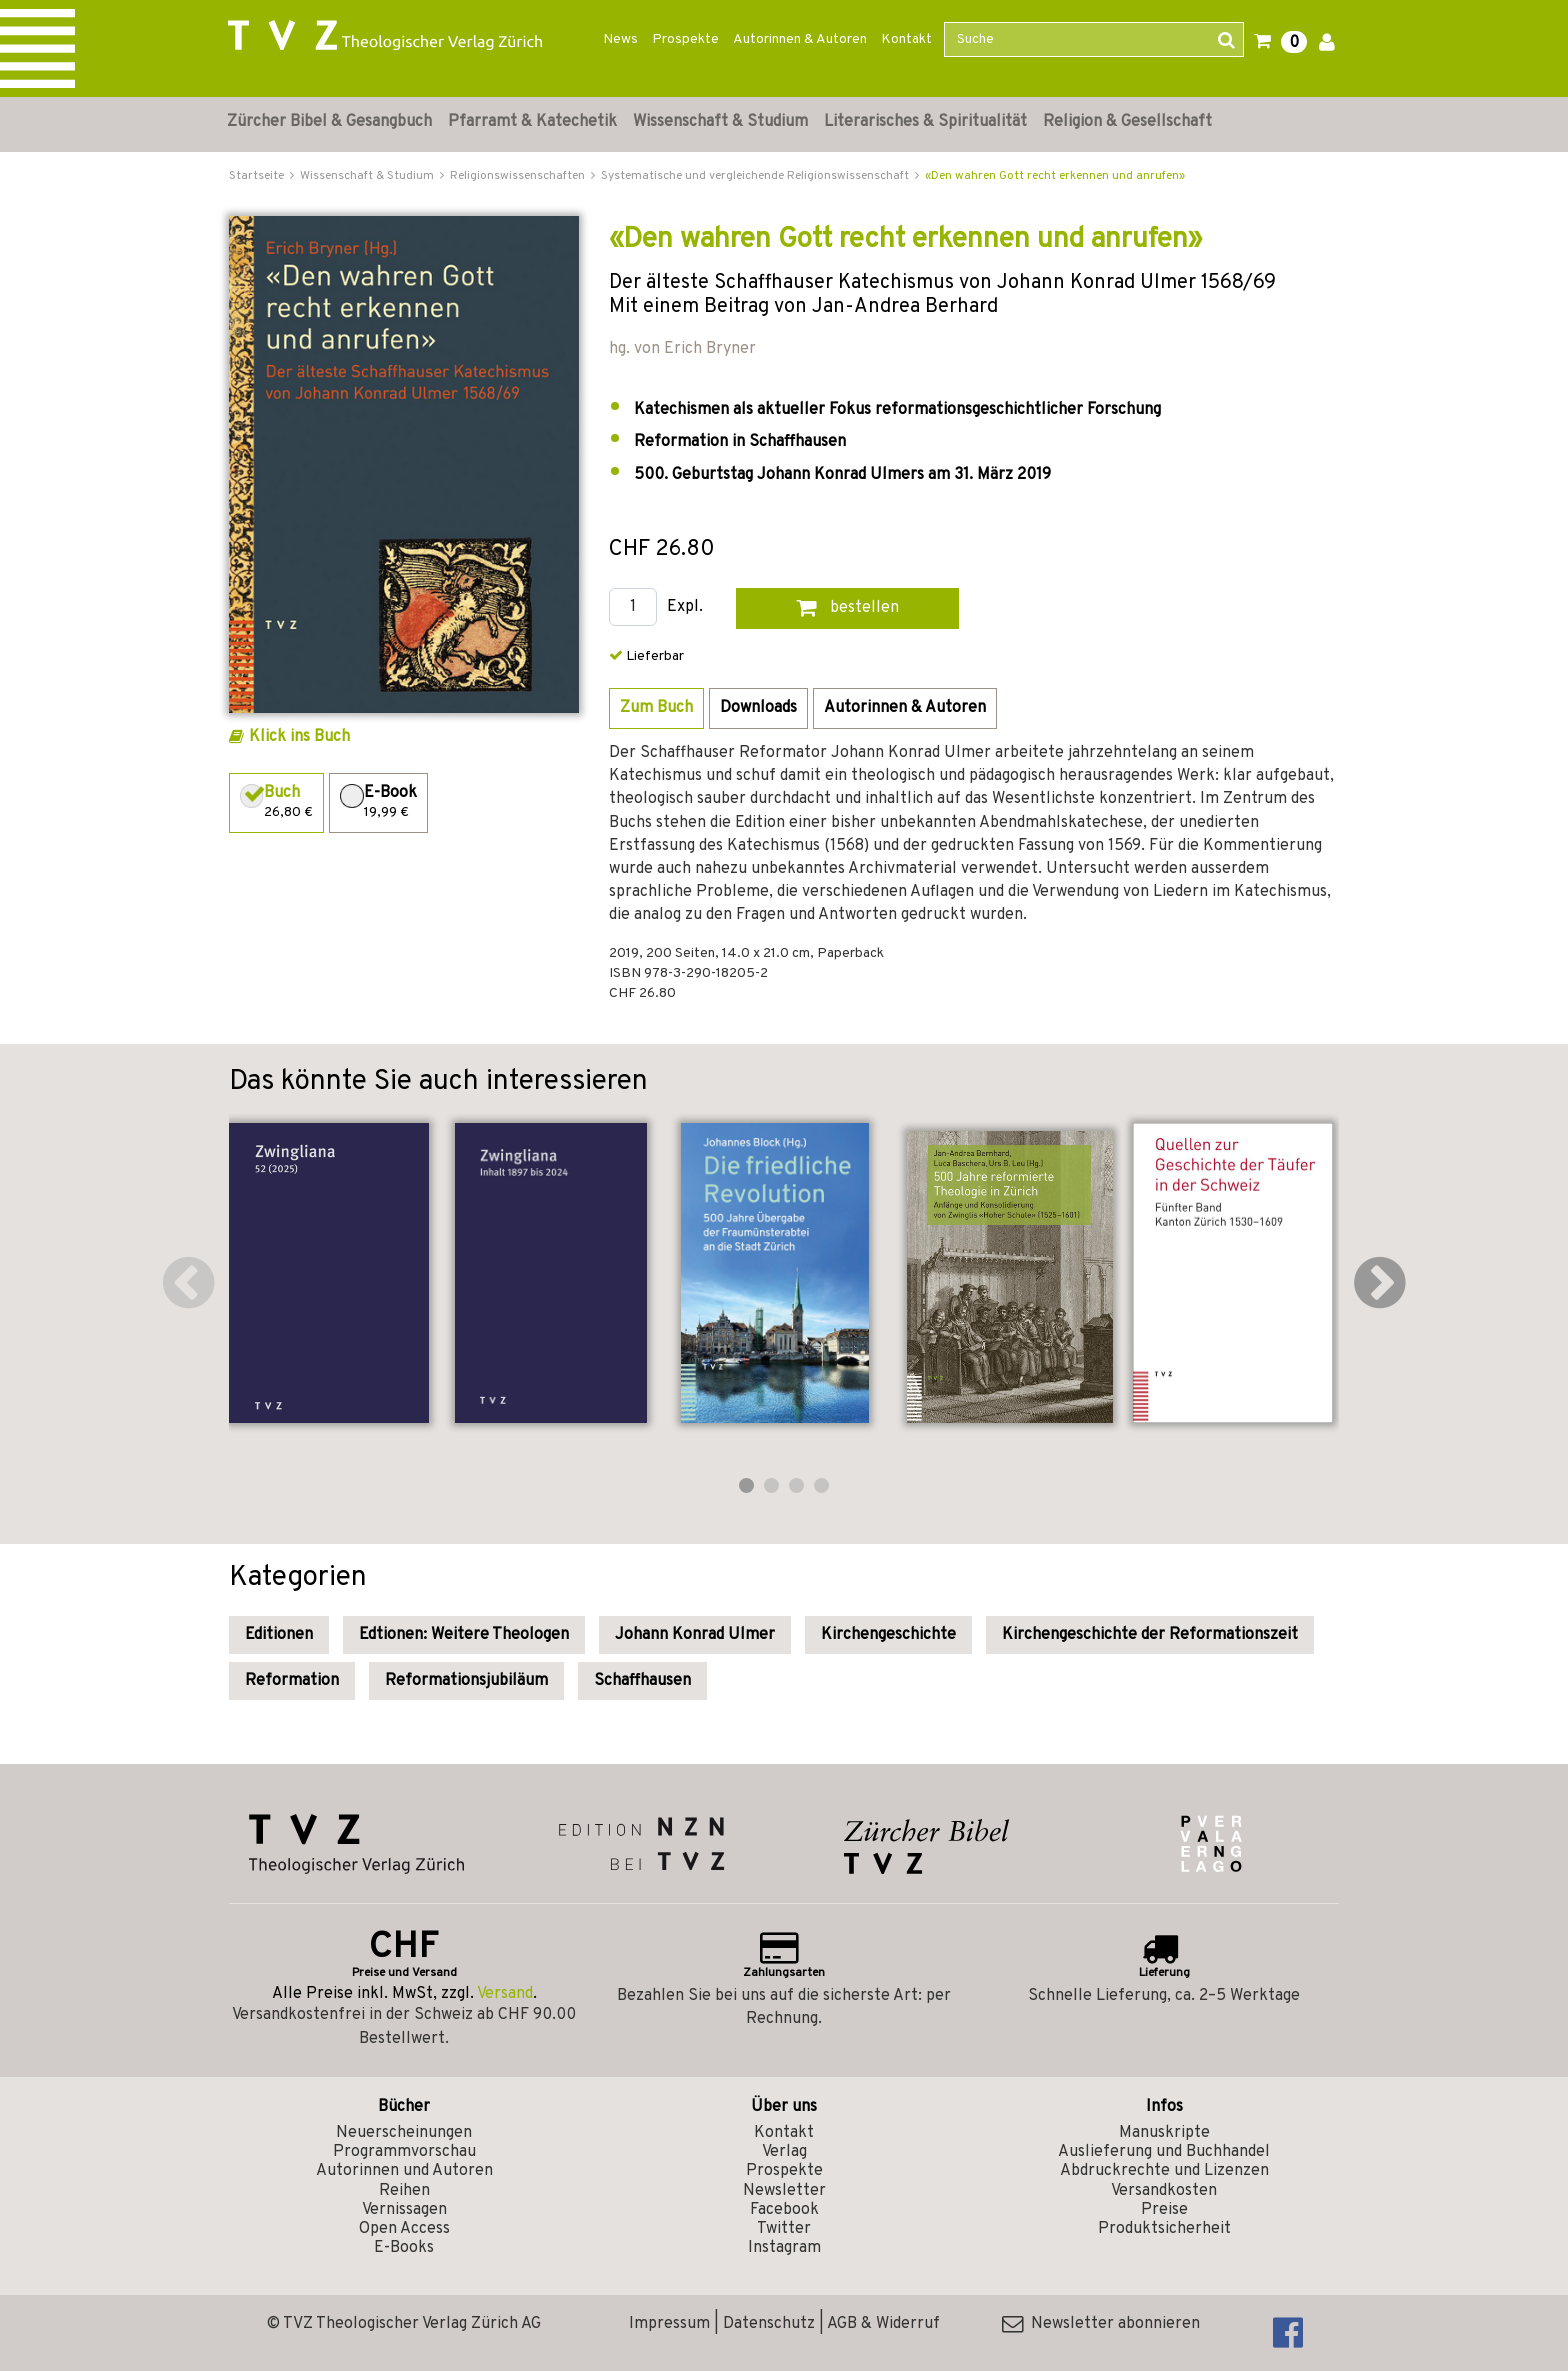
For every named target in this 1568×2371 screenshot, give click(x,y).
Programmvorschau (404, 2152)
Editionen (279, 1635)
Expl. (685, 607)
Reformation (292, 1681)
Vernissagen (404, 2210)
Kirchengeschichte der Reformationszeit (1150, 1635)
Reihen (404, 2191)
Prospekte (685, 39)
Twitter (784, 2229)
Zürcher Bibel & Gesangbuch (329, 122)
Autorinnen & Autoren (800, 39)
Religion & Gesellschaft (1127, 122)
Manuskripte (1164, 2133)
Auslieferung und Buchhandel (1164, 2152)
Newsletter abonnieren (1101, 2324)
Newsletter (784, 2191)
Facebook (784, 2210)
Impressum (669, 2324)
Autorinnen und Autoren (404, 2171)
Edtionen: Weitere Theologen (464, 1635)
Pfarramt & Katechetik (532, 122)
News (620, 39)
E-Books (404, 2248)
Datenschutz (769, 2324)
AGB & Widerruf (883, 2324)
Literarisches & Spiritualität (925, 122)
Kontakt (906, 39)
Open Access (404, 2229)
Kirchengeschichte (888, 1635)
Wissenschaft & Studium (720, 122)
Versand (505, 1994)
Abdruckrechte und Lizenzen (1164, 2171)
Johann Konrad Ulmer (695, 1635)
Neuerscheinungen (404, 2133)
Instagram (784, 2248)
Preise (1164, 2210)
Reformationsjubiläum (466, 1681)
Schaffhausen (642, 1681)
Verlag (784, 2152)
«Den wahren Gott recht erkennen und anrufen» (1055, 176)
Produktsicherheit (1164, 2229)
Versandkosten (1164, 2191)
